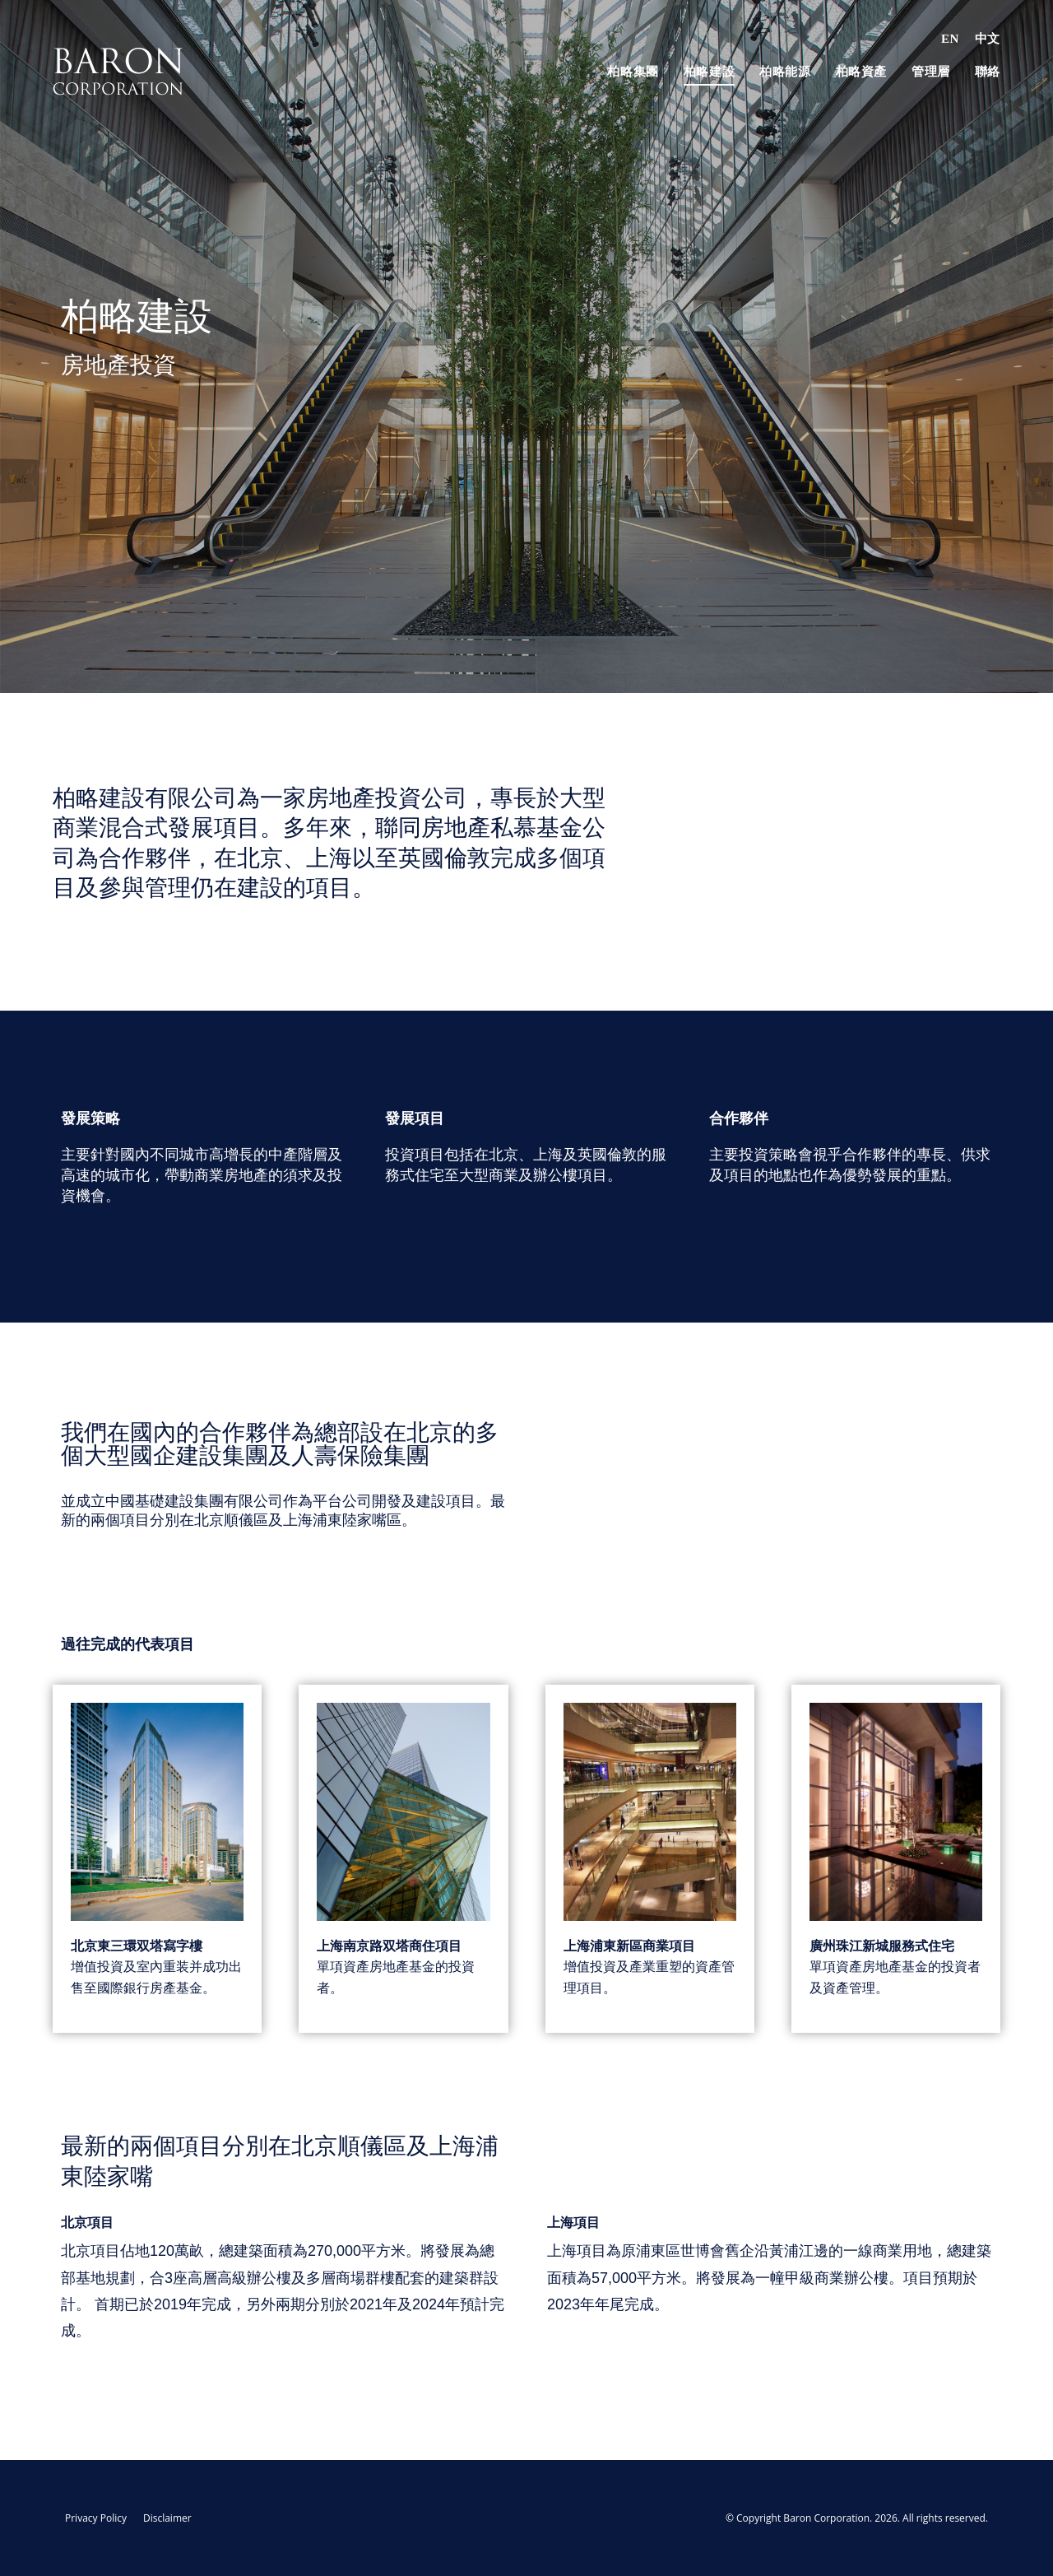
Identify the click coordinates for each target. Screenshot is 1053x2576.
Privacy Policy (96, 2518)
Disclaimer (167, 2518)
